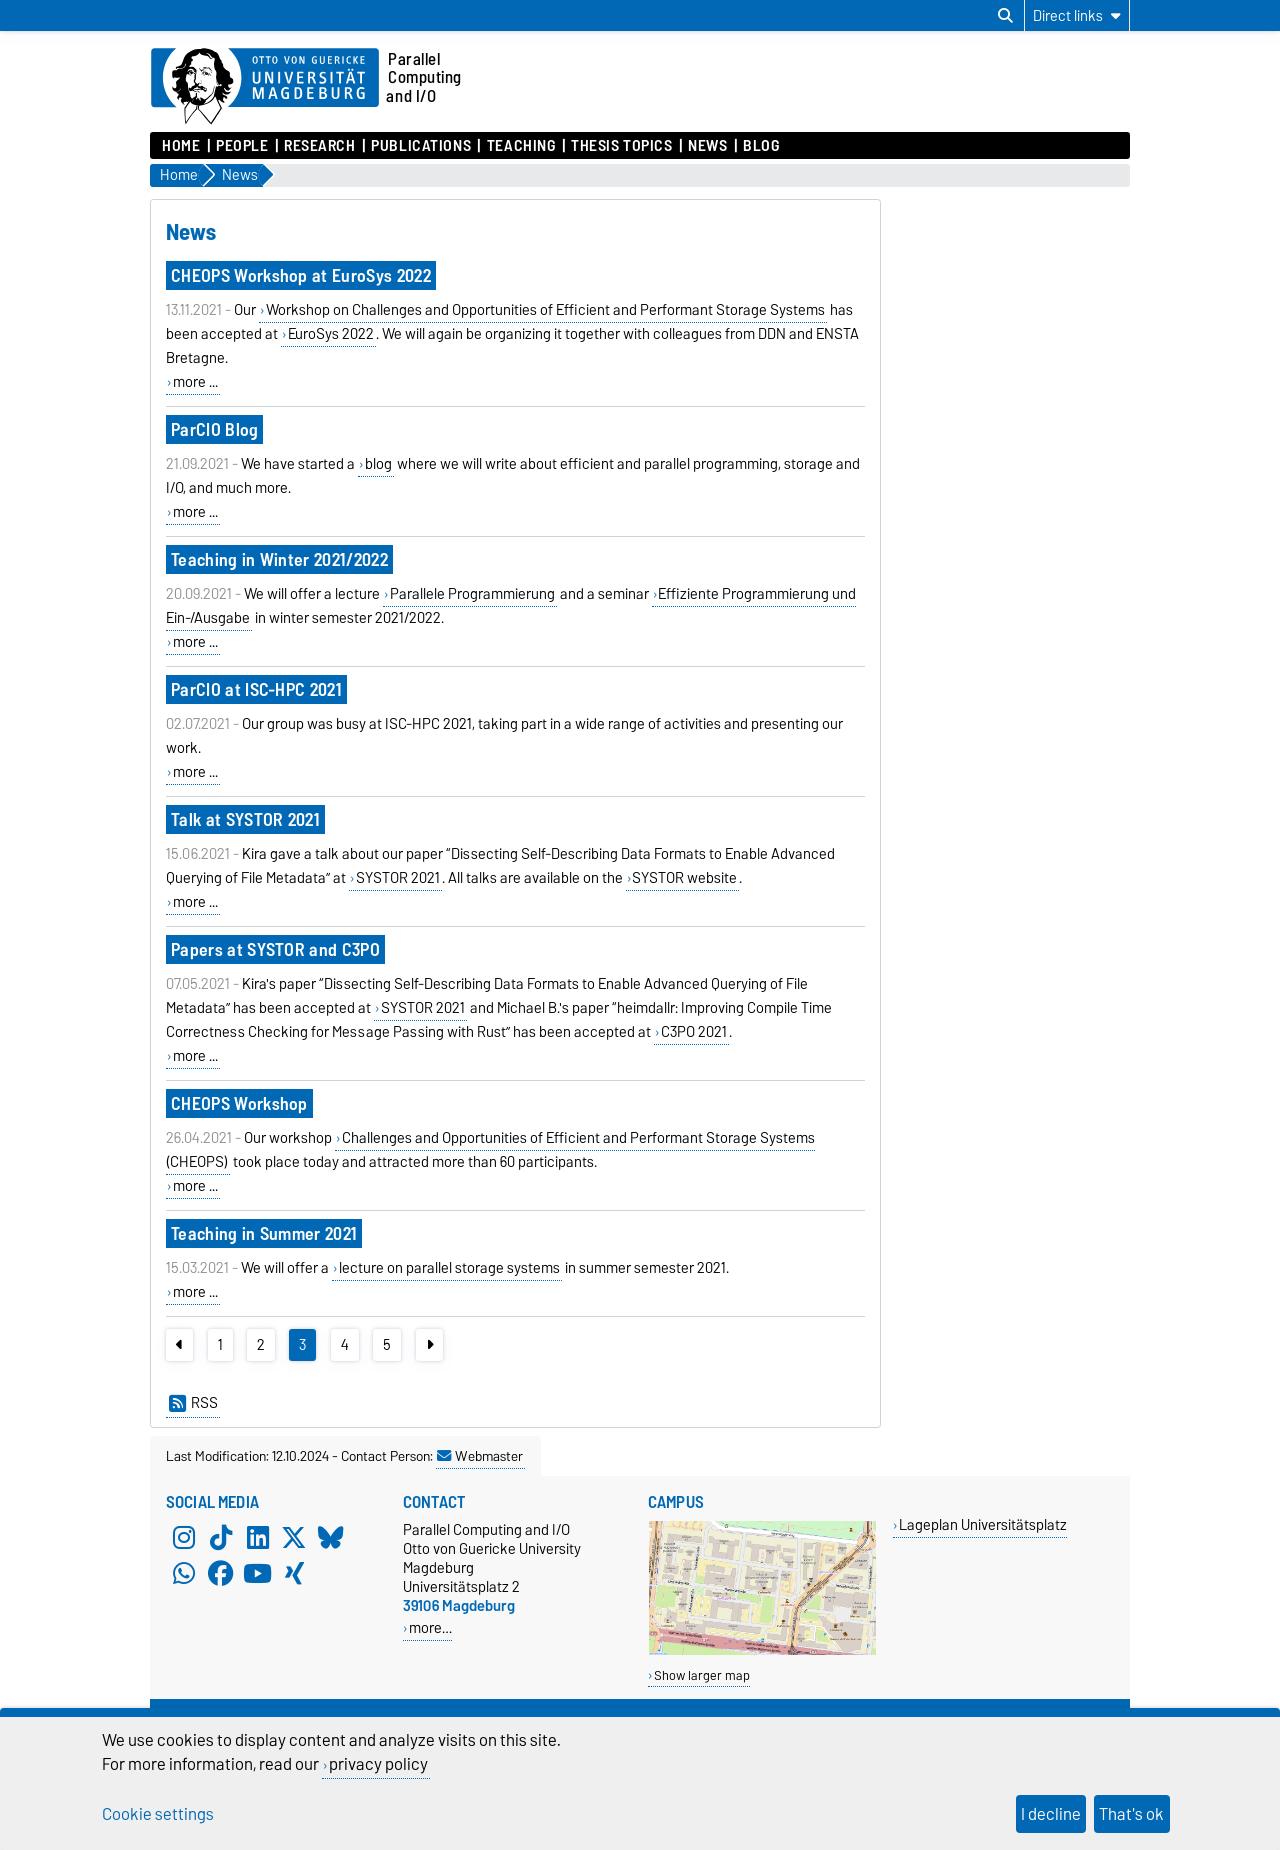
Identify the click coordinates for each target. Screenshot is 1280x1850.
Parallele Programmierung (472, 594)
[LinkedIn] (258, 1538)
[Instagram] (184, 1538)
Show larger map (702, 1675)
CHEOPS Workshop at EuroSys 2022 (301, 275)
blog (378, 464)
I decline (1051, 1814)
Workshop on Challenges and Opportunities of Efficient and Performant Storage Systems (545, 310)
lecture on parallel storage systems (449, 1268)
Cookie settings (158, 1814)
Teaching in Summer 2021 (264, 1233)
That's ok (1131, 1814)
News (707, 146)
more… (430, 1627)
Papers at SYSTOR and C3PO (275, 949)
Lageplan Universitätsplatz (983, 1524)
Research (319, 146)
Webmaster (480, 1456)
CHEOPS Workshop (239, 1103)
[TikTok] (221, 1538)
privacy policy (378, 1764)
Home (181, 146)
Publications (421, 146)
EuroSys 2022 (331, 334)
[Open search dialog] (1005, 16)
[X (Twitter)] (294, 1538)
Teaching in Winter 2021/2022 (279, 559)
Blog (761, 146)
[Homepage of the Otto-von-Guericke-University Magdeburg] (265, 87)
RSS (193, 1403)
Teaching (521, 146)
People (242, 146)
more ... (195, 382)
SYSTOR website (684, 878)
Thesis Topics (621, 146)
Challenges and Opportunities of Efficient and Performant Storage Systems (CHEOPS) (490, 1150)
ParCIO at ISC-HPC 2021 (256, 689)
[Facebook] (221, 1574)
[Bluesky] (331, 1538)
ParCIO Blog (215, 429)
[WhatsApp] (184, 1574)
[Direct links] (1077, 15)
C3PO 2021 (694, 1032)
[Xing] (294, 1574)
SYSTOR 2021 (398, 878)
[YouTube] (258, 1574)
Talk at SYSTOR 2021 (245, 819)
